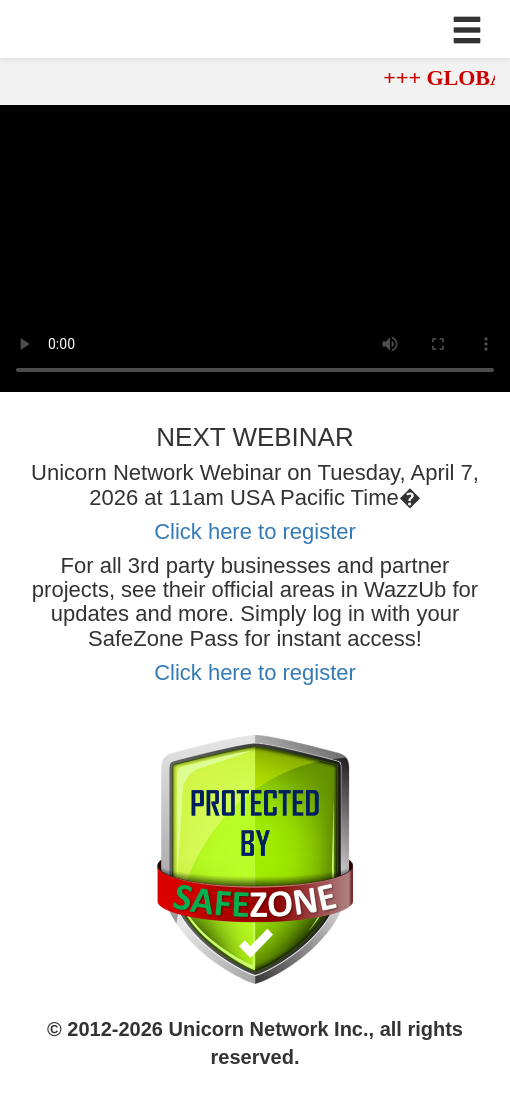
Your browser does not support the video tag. (255, 248)
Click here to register (255, 531)
